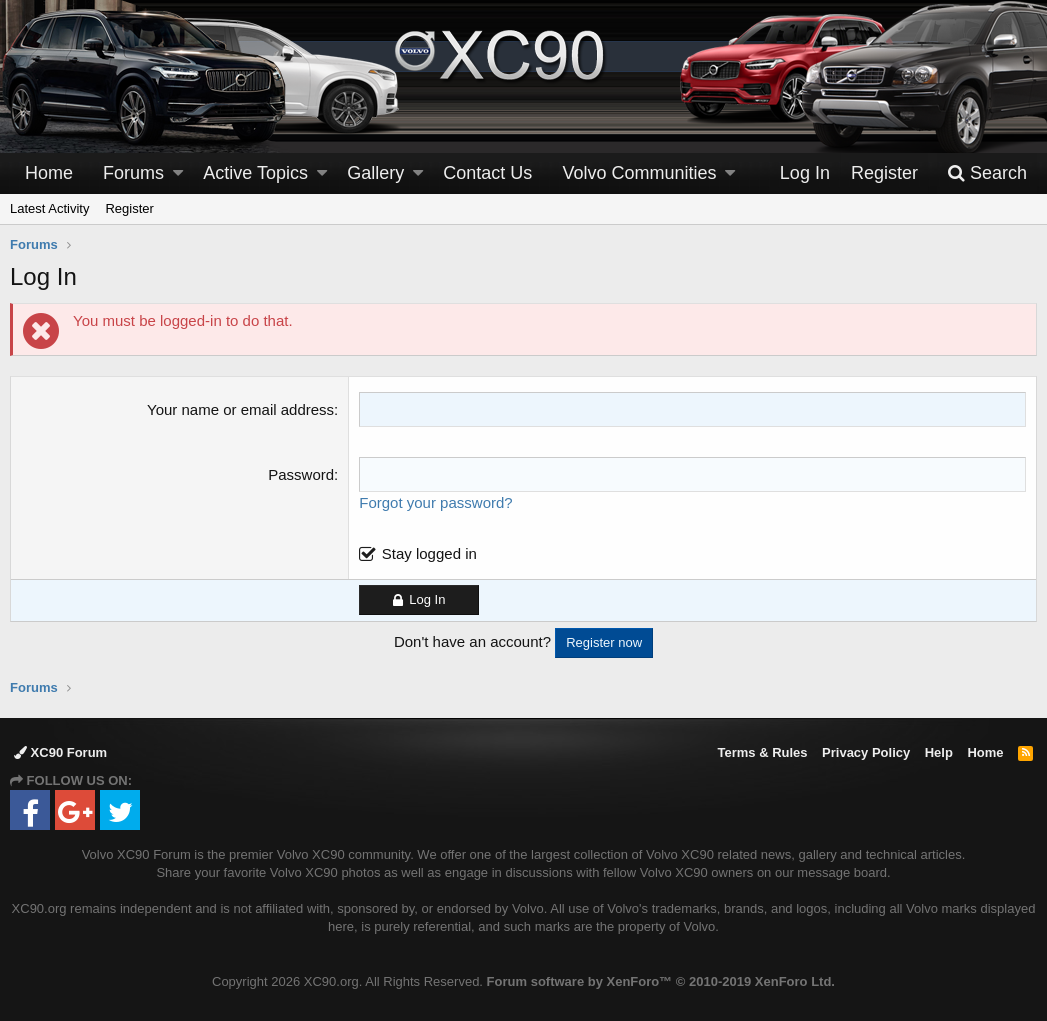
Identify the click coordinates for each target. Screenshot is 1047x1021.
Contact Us (487, 173)
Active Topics (255, 173)
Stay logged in (429, 553)
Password (301, 474)
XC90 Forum (60, 752)
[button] (178, 173)
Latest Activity (49, 208)
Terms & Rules (762, 752)
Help (939, 752)
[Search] (987, 173)
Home (49, 173)
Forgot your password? (435, 502)
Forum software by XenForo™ (661, 981)
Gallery (375, 173)
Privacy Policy (866, 752)
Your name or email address (240, 409)
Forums (133, 173)
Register (129, 208)
